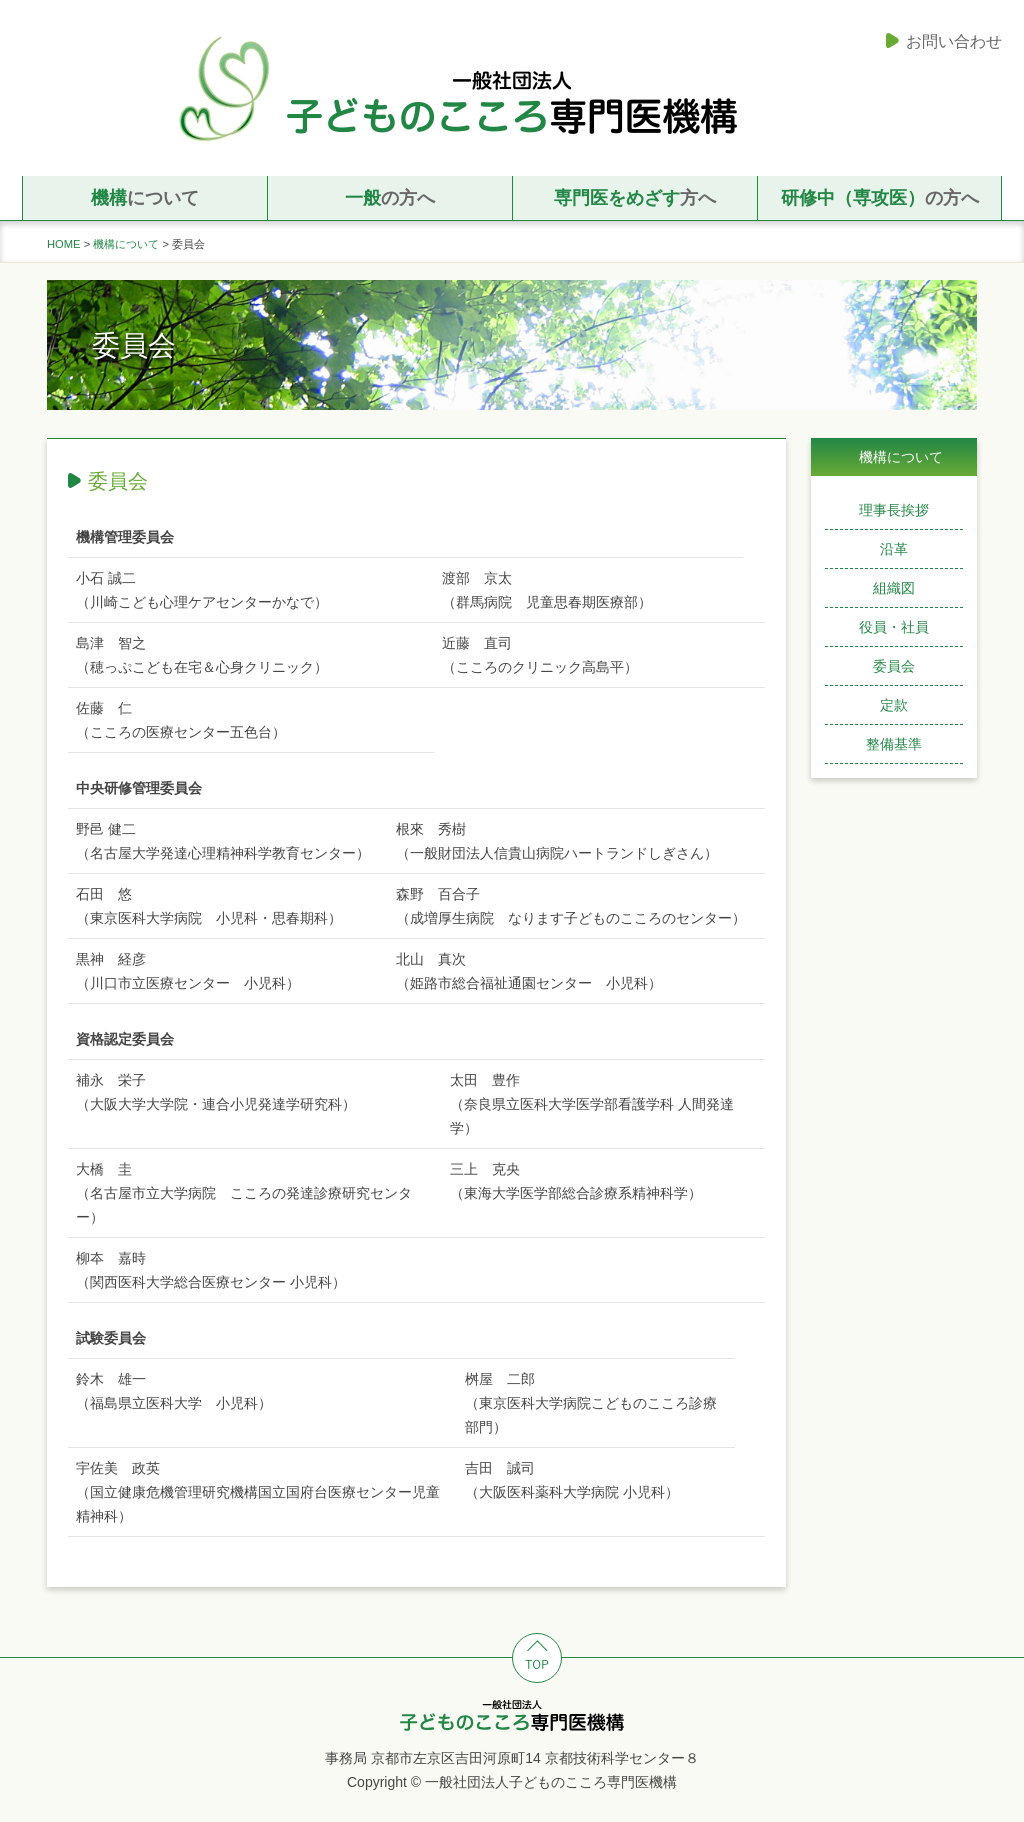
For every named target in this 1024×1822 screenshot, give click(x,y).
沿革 (894, 549)
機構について (126, 244)
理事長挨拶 (894, 510)
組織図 (894, 588)
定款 (894, 705)
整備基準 (894, 744)
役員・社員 (894, 627)
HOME (64, 244)
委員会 (894, 666)
